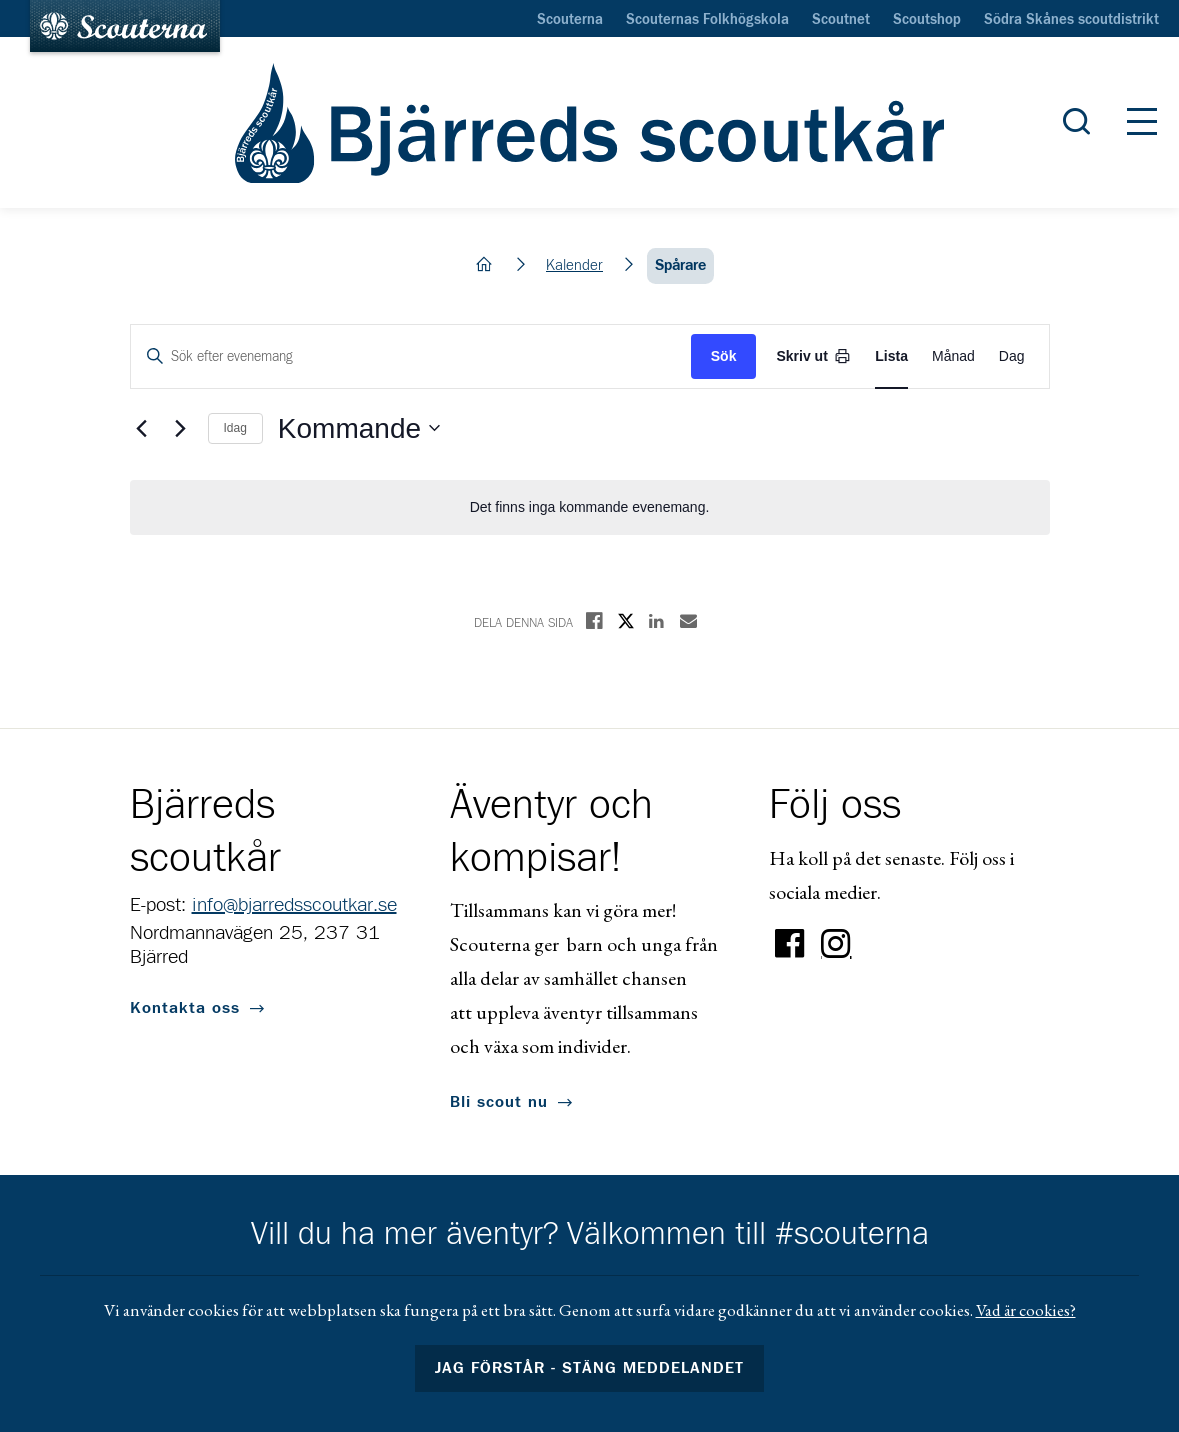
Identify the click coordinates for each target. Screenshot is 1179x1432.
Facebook (790, 944)
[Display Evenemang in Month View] (953, 356)
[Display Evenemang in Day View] (1012, 356)
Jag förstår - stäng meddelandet (590, 1368)
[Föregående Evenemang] (142, 428)
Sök (724, 356)
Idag (235, 428)
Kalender (574, 265)
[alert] (590, 507)
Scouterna (570, 20)
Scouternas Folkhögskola (707, 20)
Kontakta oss (185, 1008)
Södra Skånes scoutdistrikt (1071, 20)
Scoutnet (841, 20)
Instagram (836, 944)
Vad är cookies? (1026, 1310)
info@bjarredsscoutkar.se (294, 905)
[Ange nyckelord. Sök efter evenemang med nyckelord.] (411, 356)
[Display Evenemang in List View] (891, 356)
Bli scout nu (499, 1102)
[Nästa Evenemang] (181, 428)
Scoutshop (927, 20)
